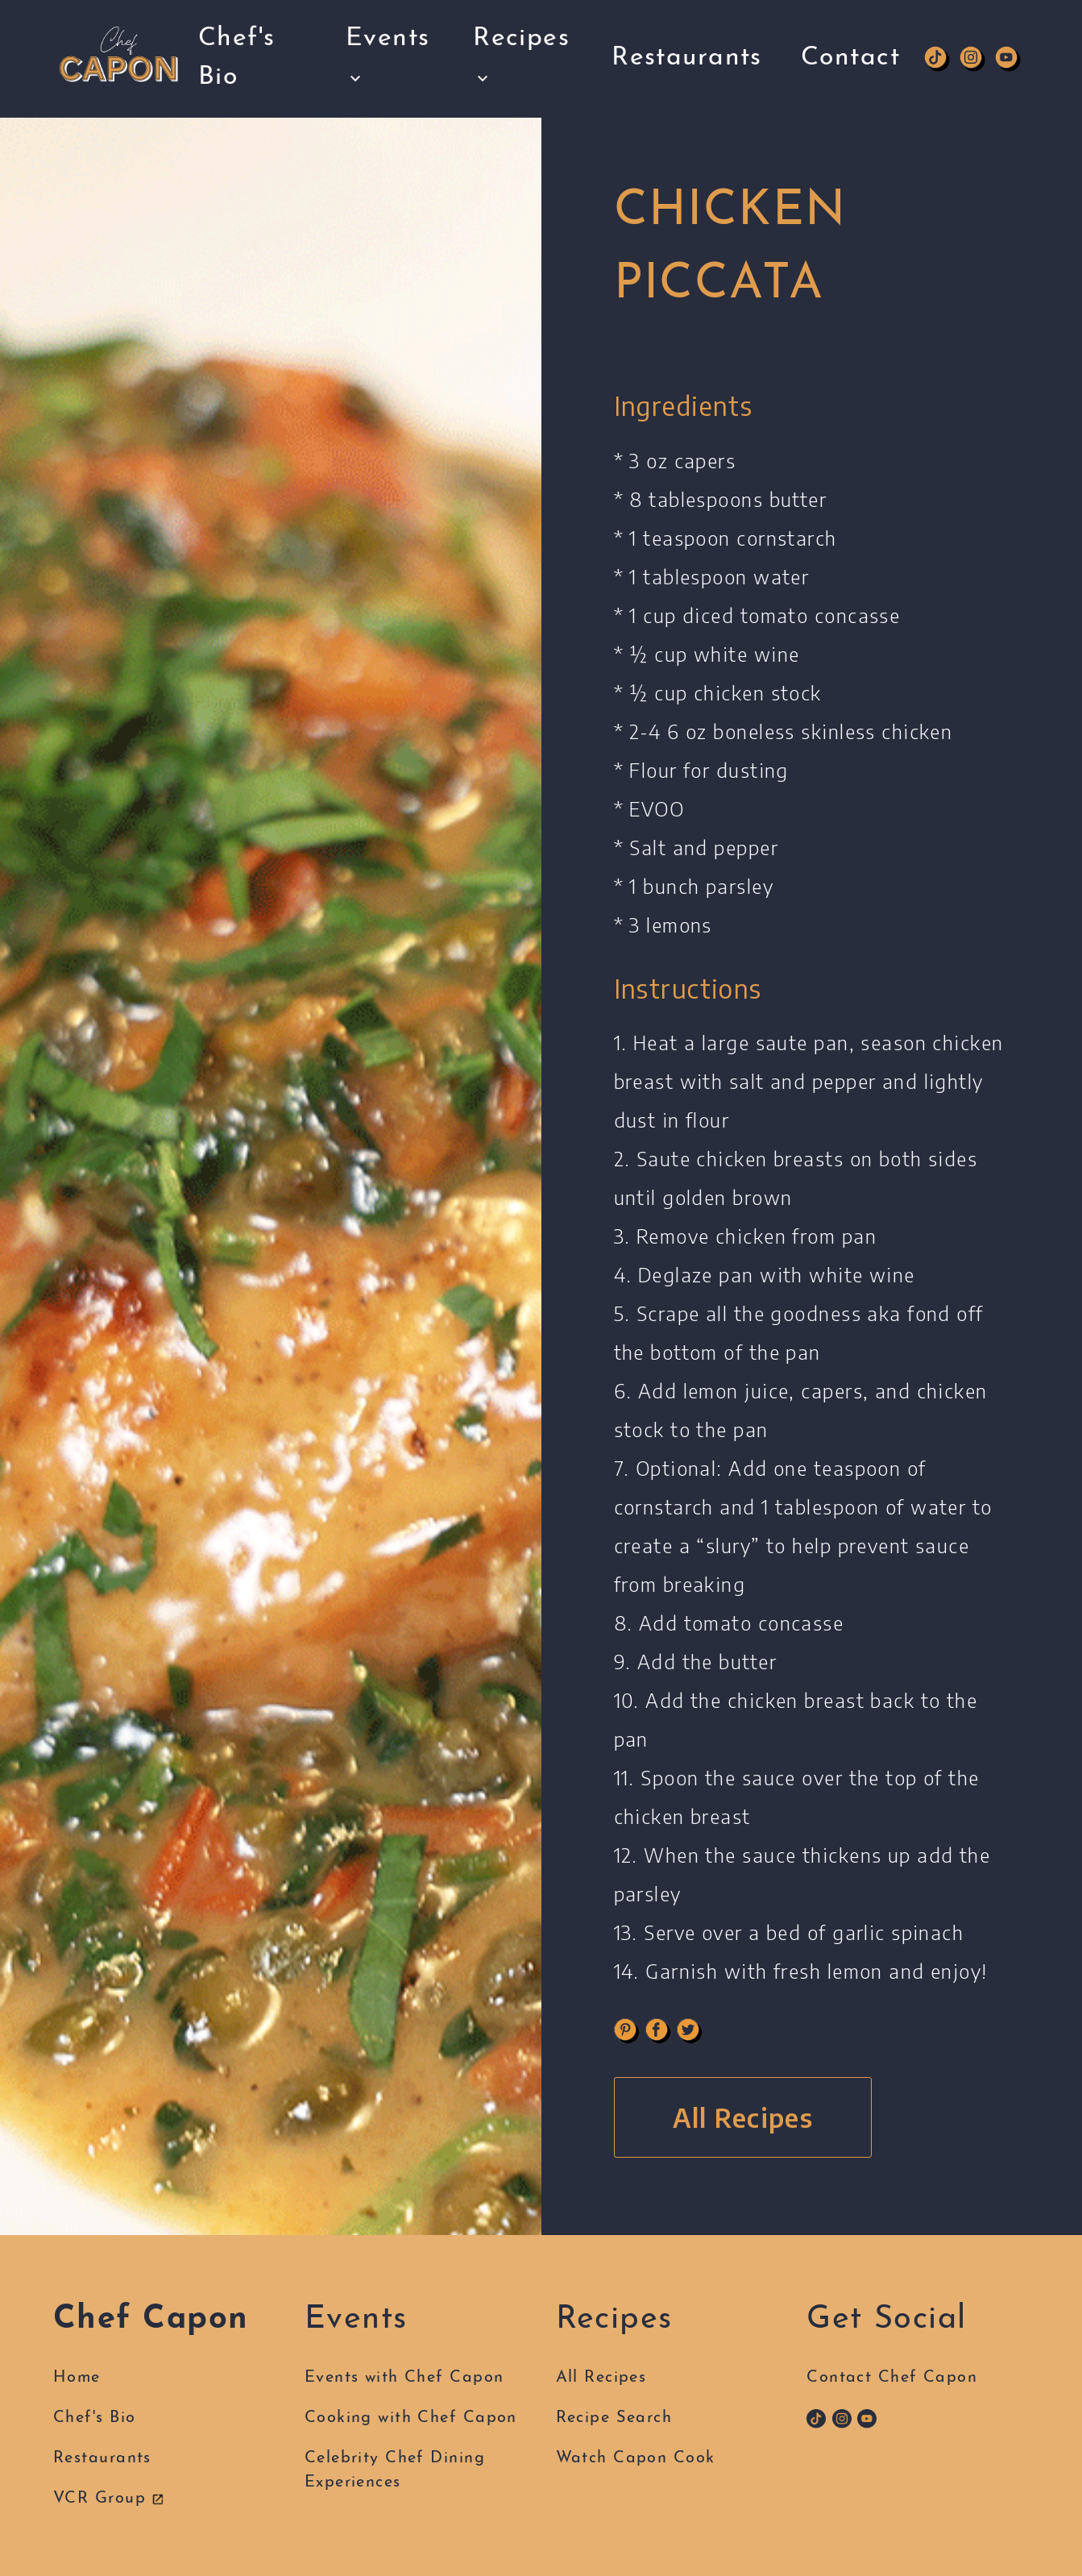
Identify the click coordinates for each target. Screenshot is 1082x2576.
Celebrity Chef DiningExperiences (395, 2470)
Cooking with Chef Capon (411, 2418)
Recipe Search (614, 2418)
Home (77, 2378)
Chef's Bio (237, 52)
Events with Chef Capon (404, 2378)
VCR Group (108, 2499)
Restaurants (686, 40)
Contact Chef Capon (891, 2378)
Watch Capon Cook (635, 2458)
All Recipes (743, 2117)
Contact (850, 40)
